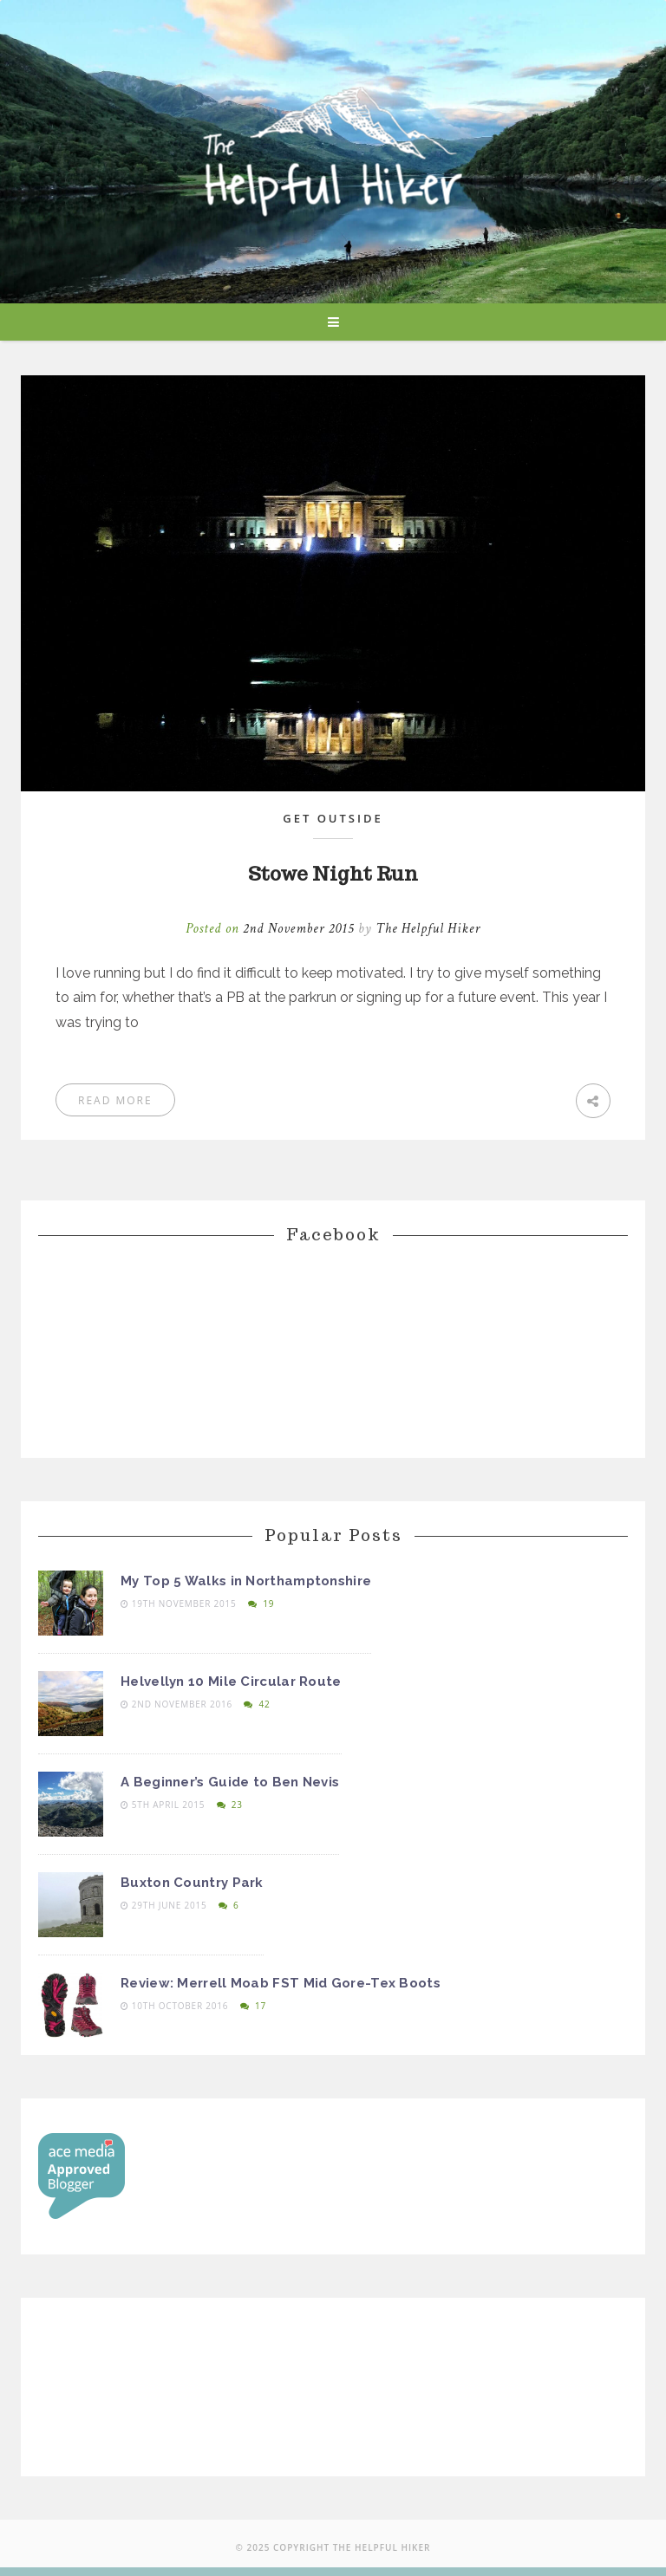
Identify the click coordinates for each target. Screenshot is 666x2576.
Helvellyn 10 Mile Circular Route (231, 1681)
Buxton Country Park (192, 1882)
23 (230, 1805)
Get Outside (333, 818)
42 (257, 1704)
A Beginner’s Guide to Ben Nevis (230, 1782)
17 (253, 2006)
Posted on (272, 929)
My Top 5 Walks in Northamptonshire (246, 1581)
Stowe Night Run (333, 874)
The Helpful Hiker (427, 929)
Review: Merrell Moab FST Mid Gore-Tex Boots (281, 1983)
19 (261, 1603)
